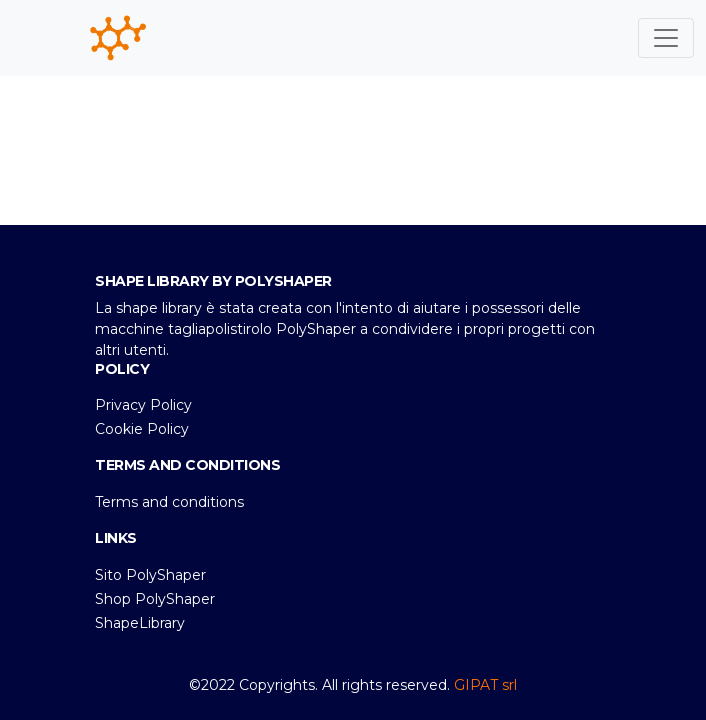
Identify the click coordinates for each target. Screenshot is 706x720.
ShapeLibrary (140, 623)
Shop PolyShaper (155, 599)
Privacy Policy (143, 405)
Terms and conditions (169, 502)
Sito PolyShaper (150, 575)
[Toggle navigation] (666, 38)
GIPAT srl (485, 685)
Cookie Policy (142, 429)
